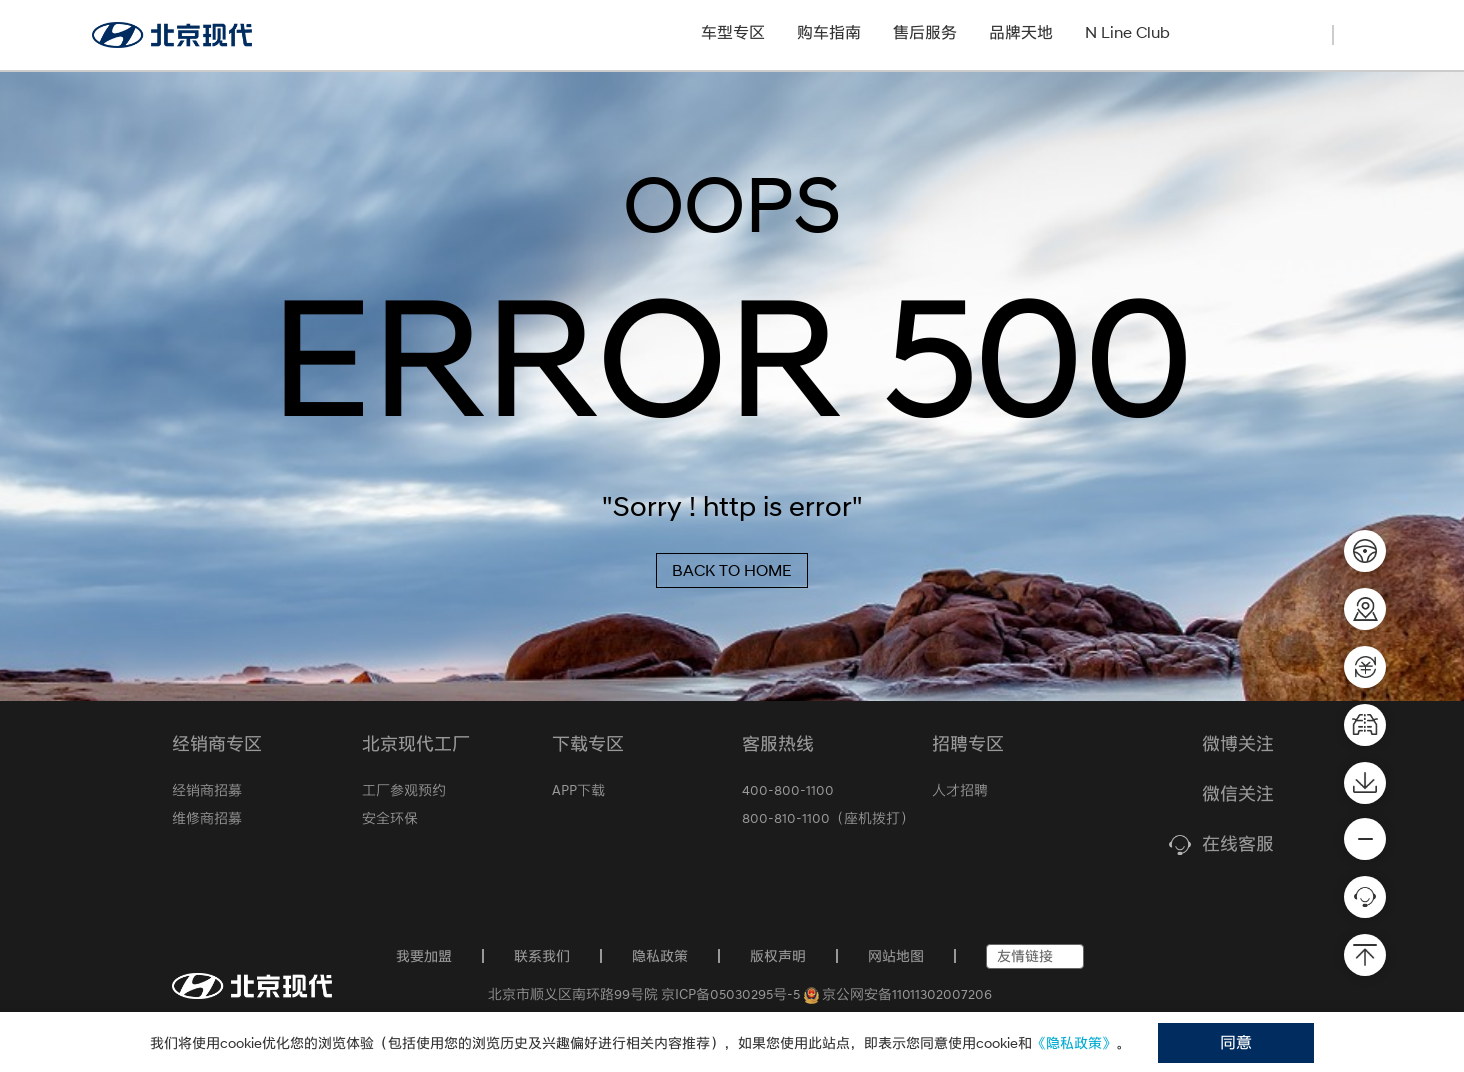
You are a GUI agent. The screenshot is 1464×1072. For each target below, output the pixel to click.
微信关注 (1238, 795)
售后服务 (925, 32)
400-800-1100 (788, 790)
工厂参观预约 (404, 790)
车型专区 (733, 32)
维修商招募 (207, 818)
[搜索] (1362, 33)
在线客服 (1238, 845)
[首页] (252, 986)
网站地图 (896, 956)
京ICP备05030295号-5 (730, 994)
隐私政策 (660, 956)
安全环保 (390, 818)
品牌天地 (1021, 32)
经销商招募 (1248, 32)
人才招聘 (960, 790)
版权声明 (778, 956)
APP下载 (578, 790)
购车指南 (829, 32)
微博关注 (1238, 745)
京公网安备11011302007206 (898, 994)
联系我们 (542, 956)
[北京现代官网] (172, 35)
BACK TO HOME (732, 570)
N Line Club (1127, 32)
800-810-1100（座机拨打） (828, 818)
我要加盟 (424, 956)
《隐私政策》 (1074, 1043)
